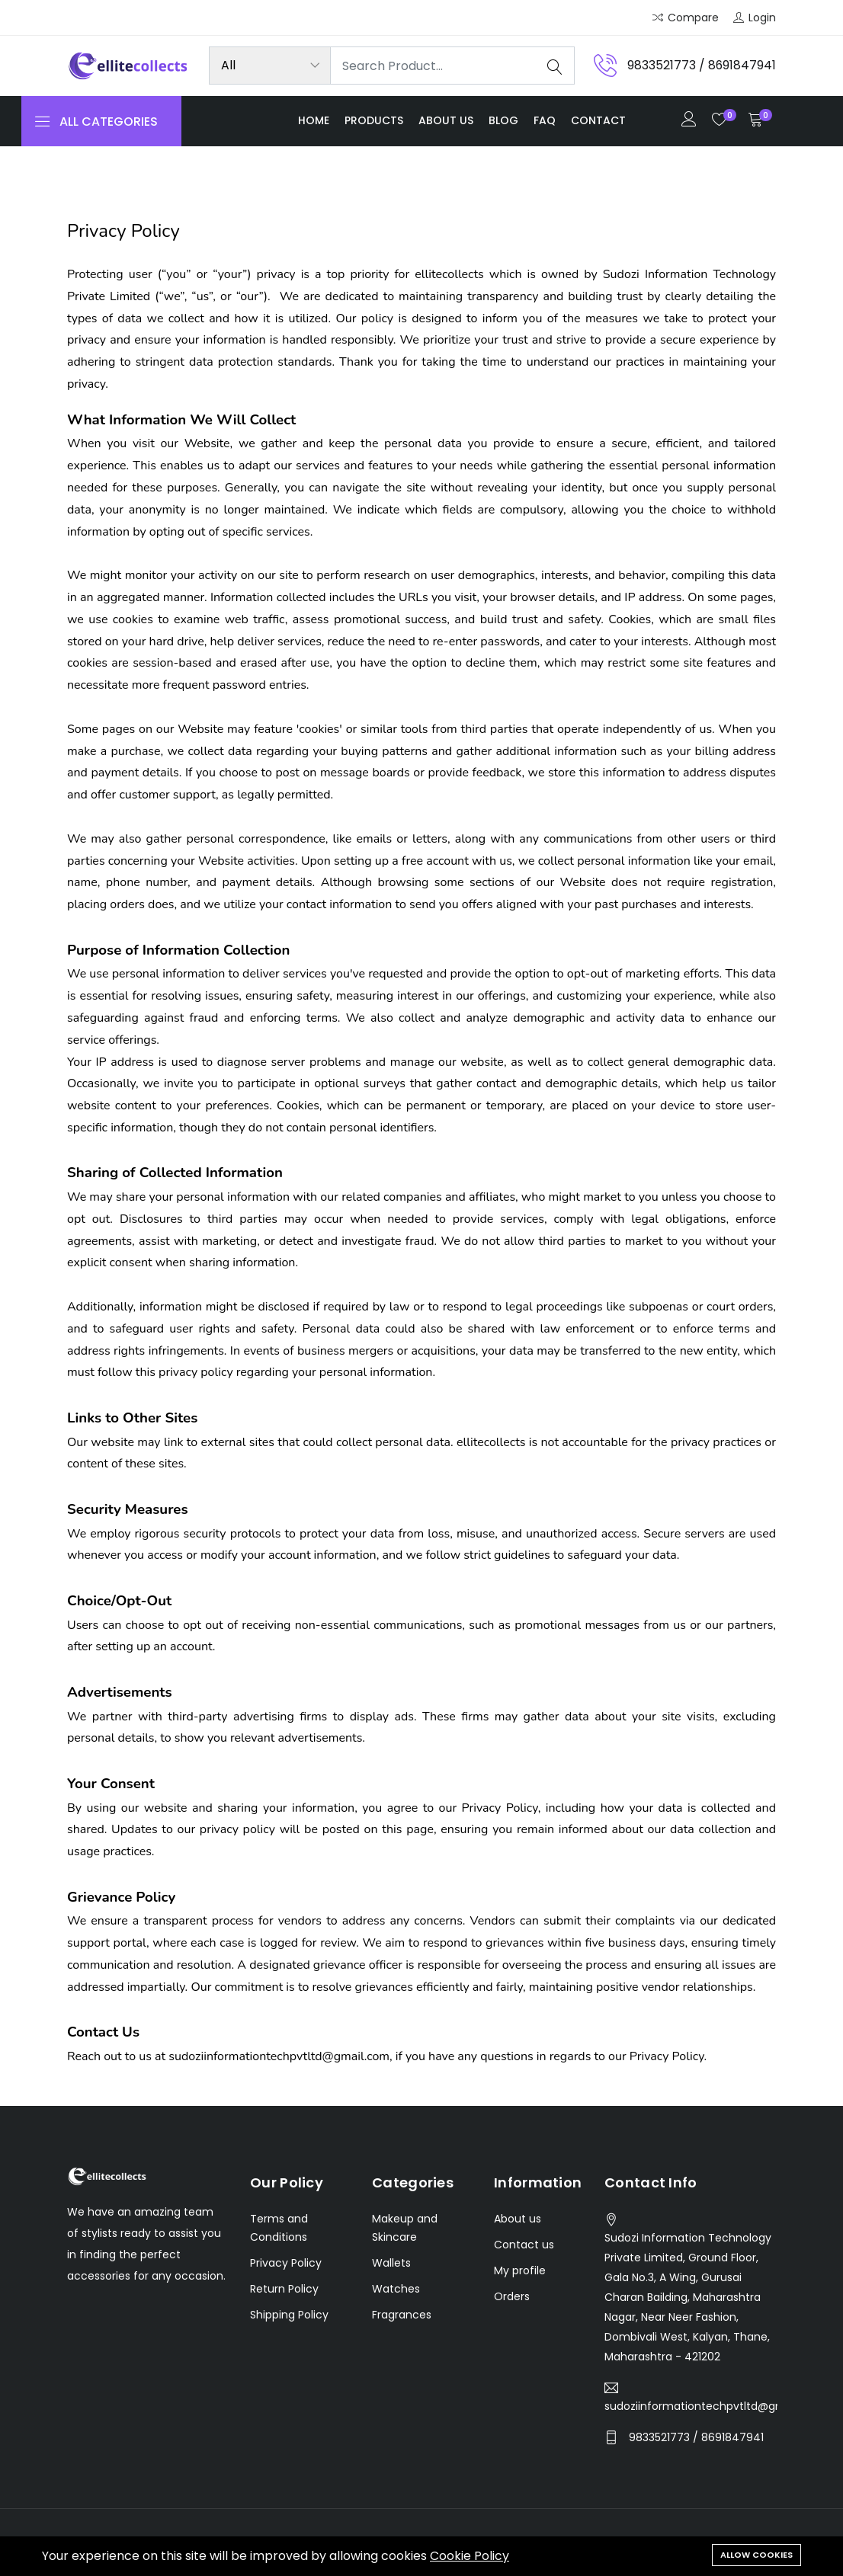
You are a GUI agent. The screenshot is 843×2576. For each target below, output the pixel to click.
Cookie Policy (469, 2556)
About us (445, 120)
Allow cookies (756, 2555)
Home (313, 120)
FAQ (545, 120)
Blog (503, 120)
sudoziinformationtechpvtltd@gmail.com (691, 2406)
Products (374, 120)
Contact (598, 120)
